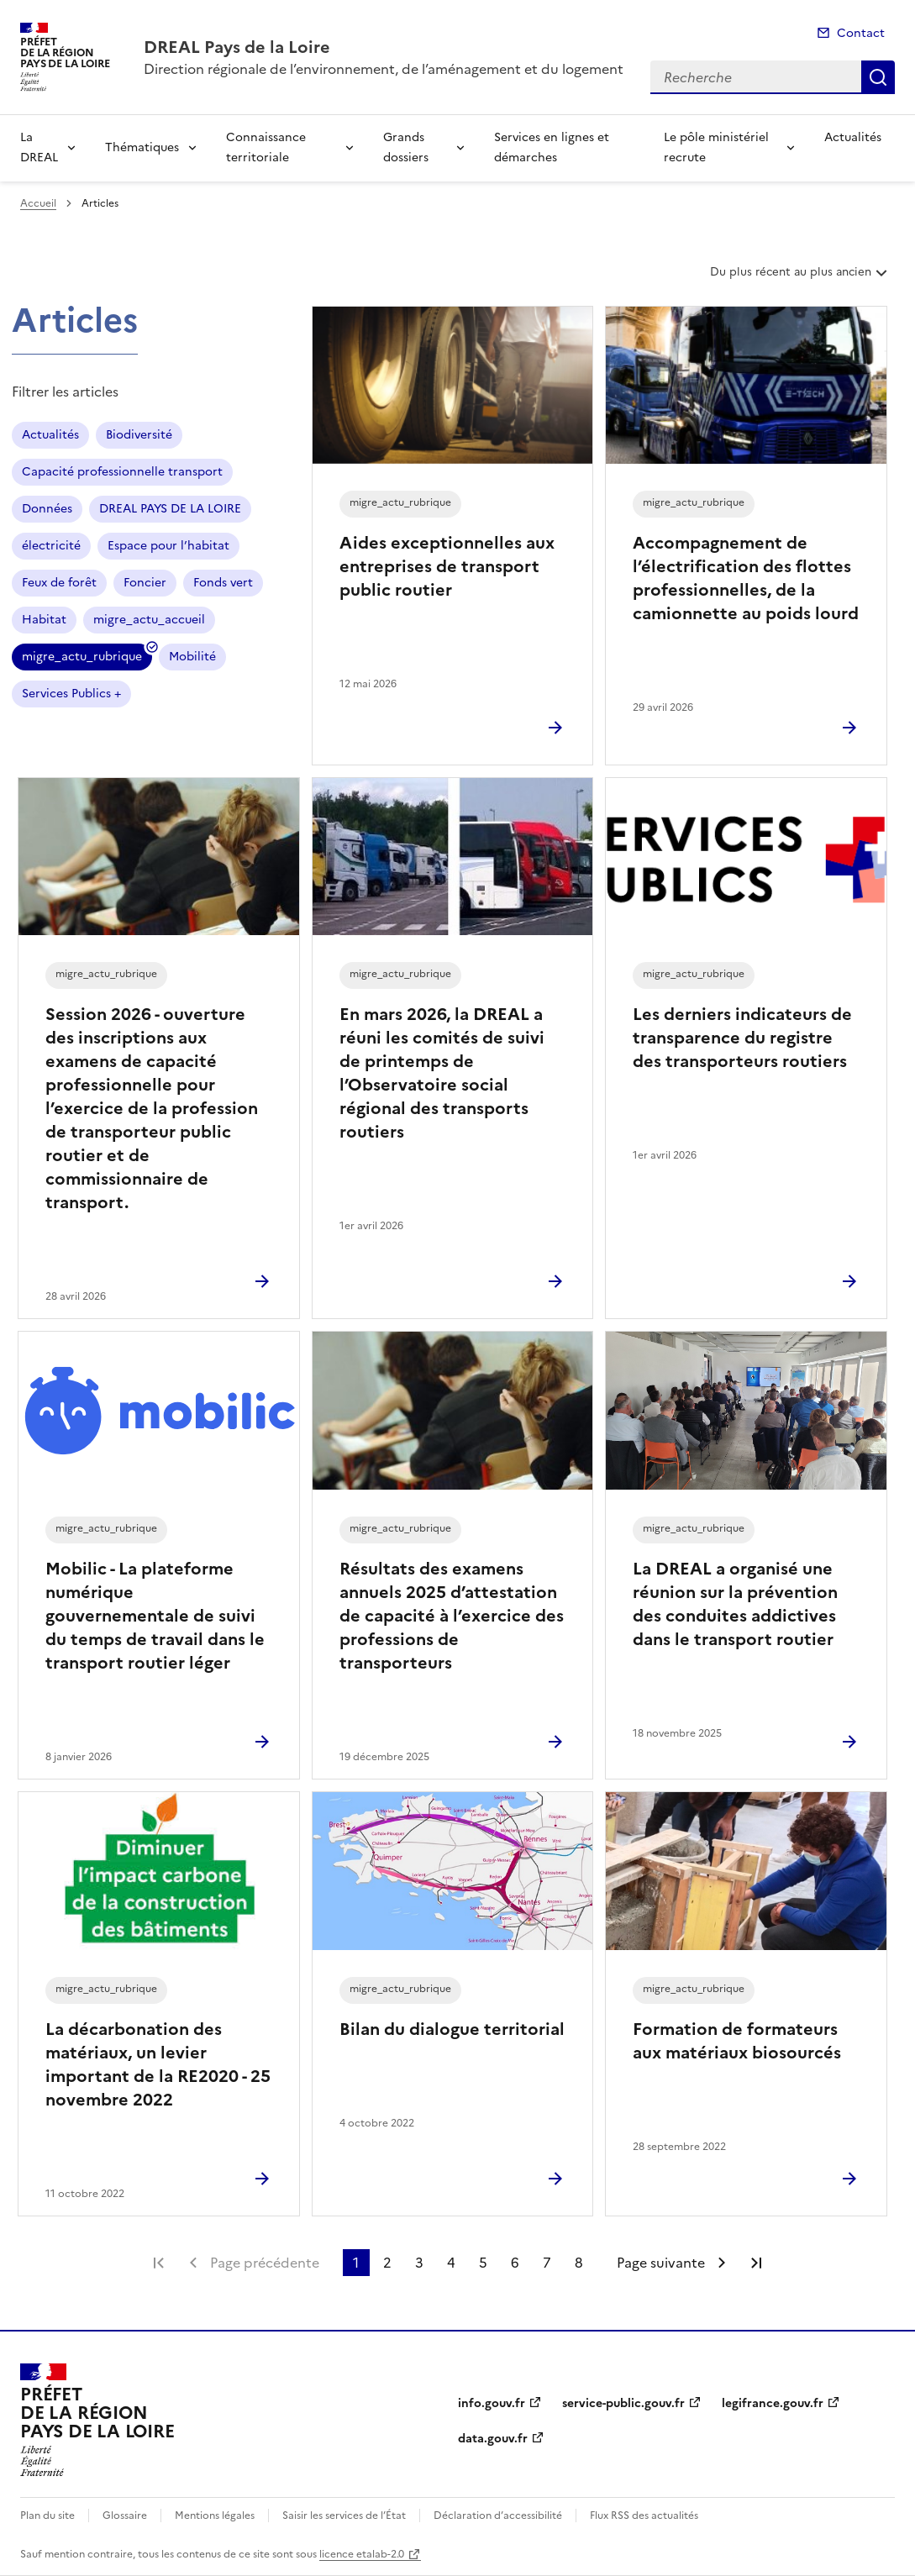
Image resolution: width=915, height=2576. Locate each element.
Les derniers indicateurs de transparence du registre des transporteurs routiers (742, 1037)
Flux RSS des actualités (644, 2515)
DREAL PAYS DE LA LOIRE (170, 509)
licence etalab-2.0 (361, 2554)
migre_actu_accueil (149, 619)
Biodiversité (139, 435)
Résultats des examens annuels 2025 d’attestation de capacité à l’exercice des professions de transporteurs (451, 1615)
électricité (51, 546)
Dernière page (756, 2262)
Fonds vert (223, 582)
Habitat (44, 619)
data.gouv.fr (493, 2438)
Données (47, 509)
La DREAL (39, 147)
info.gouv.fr (491, 2403)
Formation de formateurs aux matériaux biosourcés (737, 2040)
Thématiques (142, 147)
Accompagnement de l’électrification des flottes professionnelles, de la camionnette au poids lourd (746, 578)
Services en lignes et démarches (551, 147)
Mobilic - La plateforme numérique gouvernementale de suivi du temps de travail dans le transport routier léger (155, 1615)
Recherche (878, 77)
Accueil (38, 203)
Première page (158, 2262)
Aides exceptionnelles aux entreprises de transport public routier (447, 566)
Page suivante (661, 2263)
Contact (861, 33)
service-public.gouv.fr (623, 2403)
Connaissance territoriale (266, 147)
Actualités (852, 137)
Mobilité (192, 656)
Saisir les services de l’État (344, 2515)
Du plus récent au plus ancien (800, 278)
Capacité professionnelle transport (122, 472)
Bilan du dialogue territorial (452, 2029)
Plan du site (47, 2515)
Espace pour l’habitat (168, 546)
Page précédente (264, 2263)
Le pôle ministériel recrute (716, 147)
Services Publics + (71, 693)
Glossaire (125, 2515)
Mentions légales (215, 2515)
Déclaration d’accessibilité (498, 2515)
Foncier (145, 582)
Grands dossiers (406, 147)
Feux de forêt (59, 582)
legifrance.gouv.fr (772, 2403)
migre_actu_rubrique (82, 659)
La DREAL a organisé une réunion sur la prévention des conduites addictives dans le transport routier (735, 1604)
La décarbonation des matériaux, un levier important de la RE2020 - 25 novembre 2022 (158, 2064)
